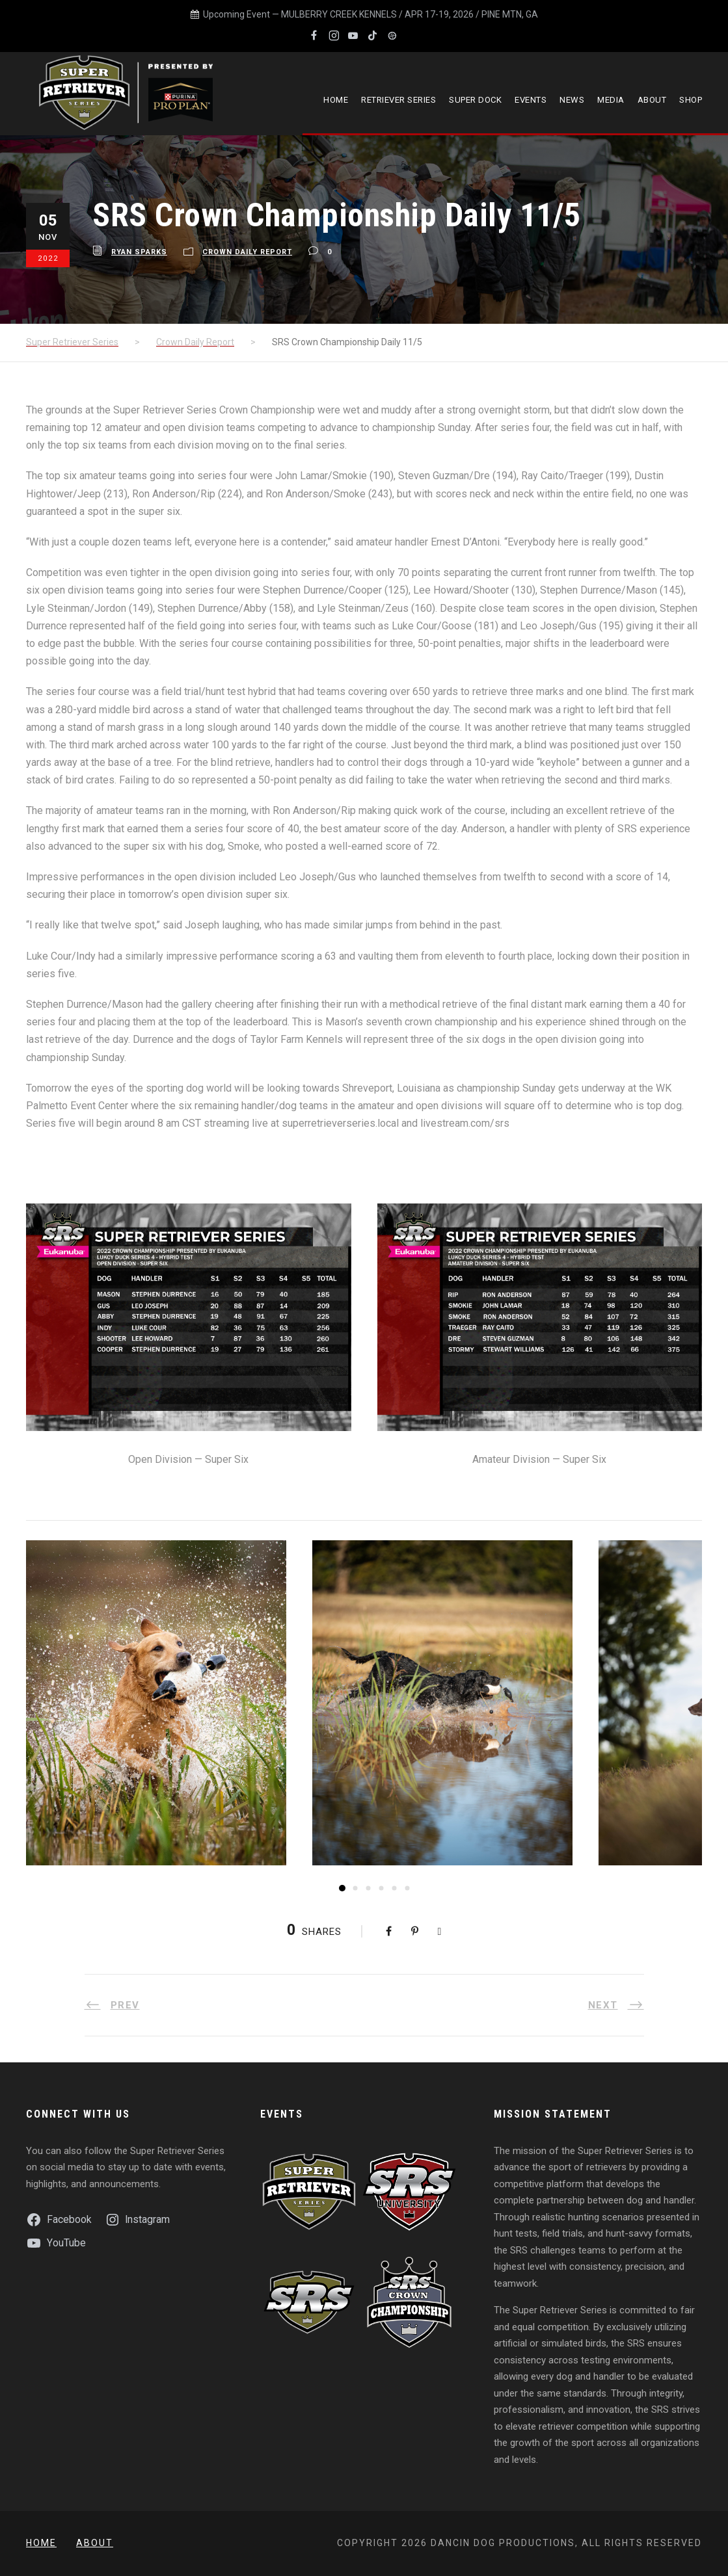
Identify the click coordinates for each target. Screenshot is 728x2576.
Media (611, 100)
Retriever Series (398, 100)
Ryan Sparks (139, 252)
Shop (690, 100)
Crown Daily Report (247, 252)
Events (530, 100)
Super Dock (475, 100)
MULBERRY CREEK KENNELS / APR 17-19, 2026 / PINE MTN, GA (409, 14)
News (571, 100)
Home (335, 100)
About (652, 100)
